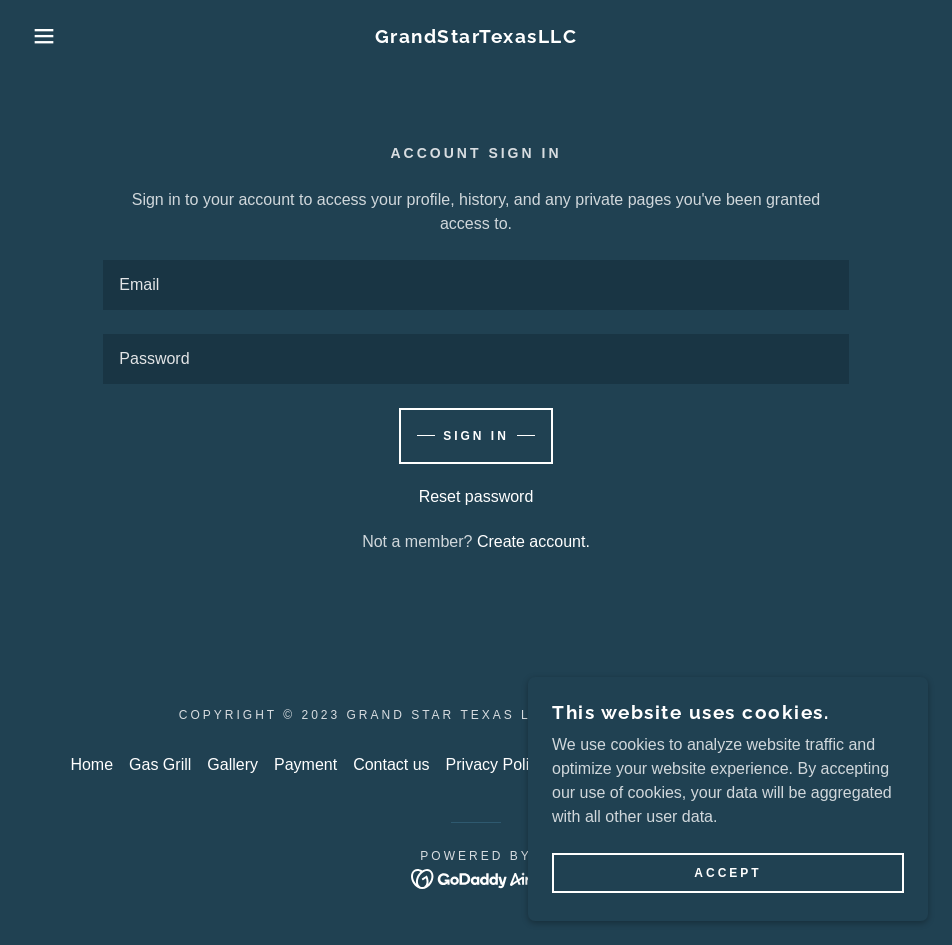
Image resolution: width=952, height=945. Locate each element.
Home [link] (91, 764)
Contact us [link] (391, 764)
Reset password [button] (476, 496)
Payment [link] (305, 764)
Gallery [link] (232, 764)
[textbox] (475, 285)
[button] (47, 36)
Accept (727, 873)
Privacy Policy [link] (496, 764)
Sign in (476, 436)
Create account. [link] (533, 541)
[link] (476, 37)
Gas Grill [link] (160, 764)
